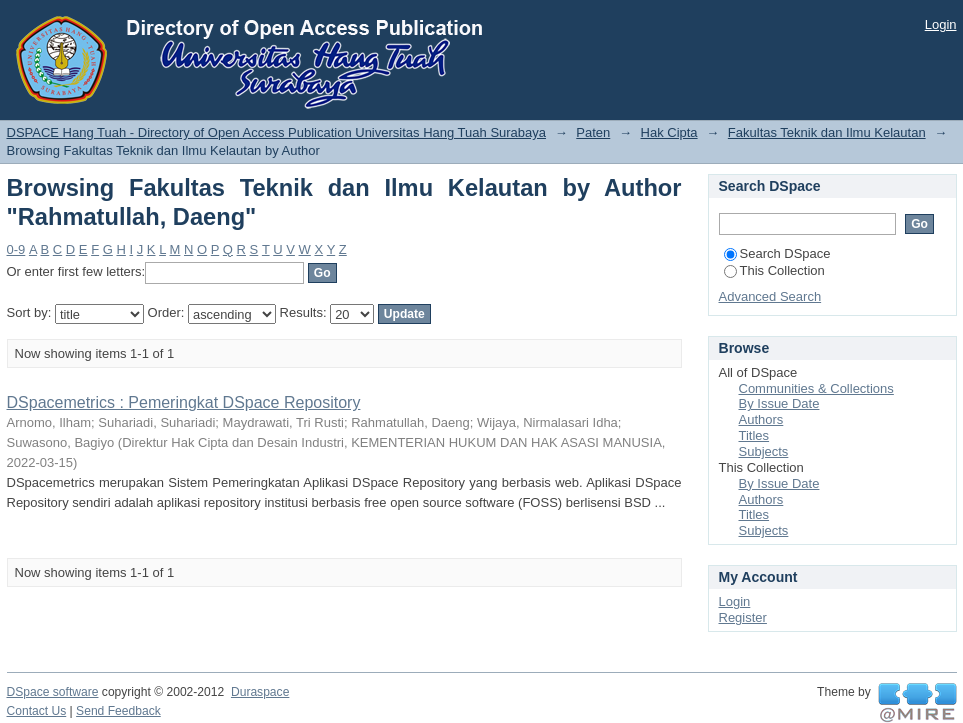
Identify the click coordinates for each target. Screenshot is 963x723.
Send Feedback (118, 711)
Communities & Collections (816, 388)
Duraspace (260, 692)
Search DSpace (777, 253)
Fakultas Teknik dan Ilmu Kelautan (827, 132)
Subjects (764, 451)
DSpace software (53, 692)
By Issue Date (779, 403)
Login (941, 24)
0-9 (16, 249)
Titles (754, 435)
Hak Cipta (669, 132)
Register (743, 617)
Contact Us (37, 711)
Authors (761, 419)
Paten (593, 132)
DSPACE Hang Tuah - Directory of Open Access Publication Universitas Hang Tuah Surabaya (277, 132)
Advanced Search (770, 296)
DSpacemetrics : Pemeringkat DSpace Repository (184, 402)
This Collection (774, 270)
